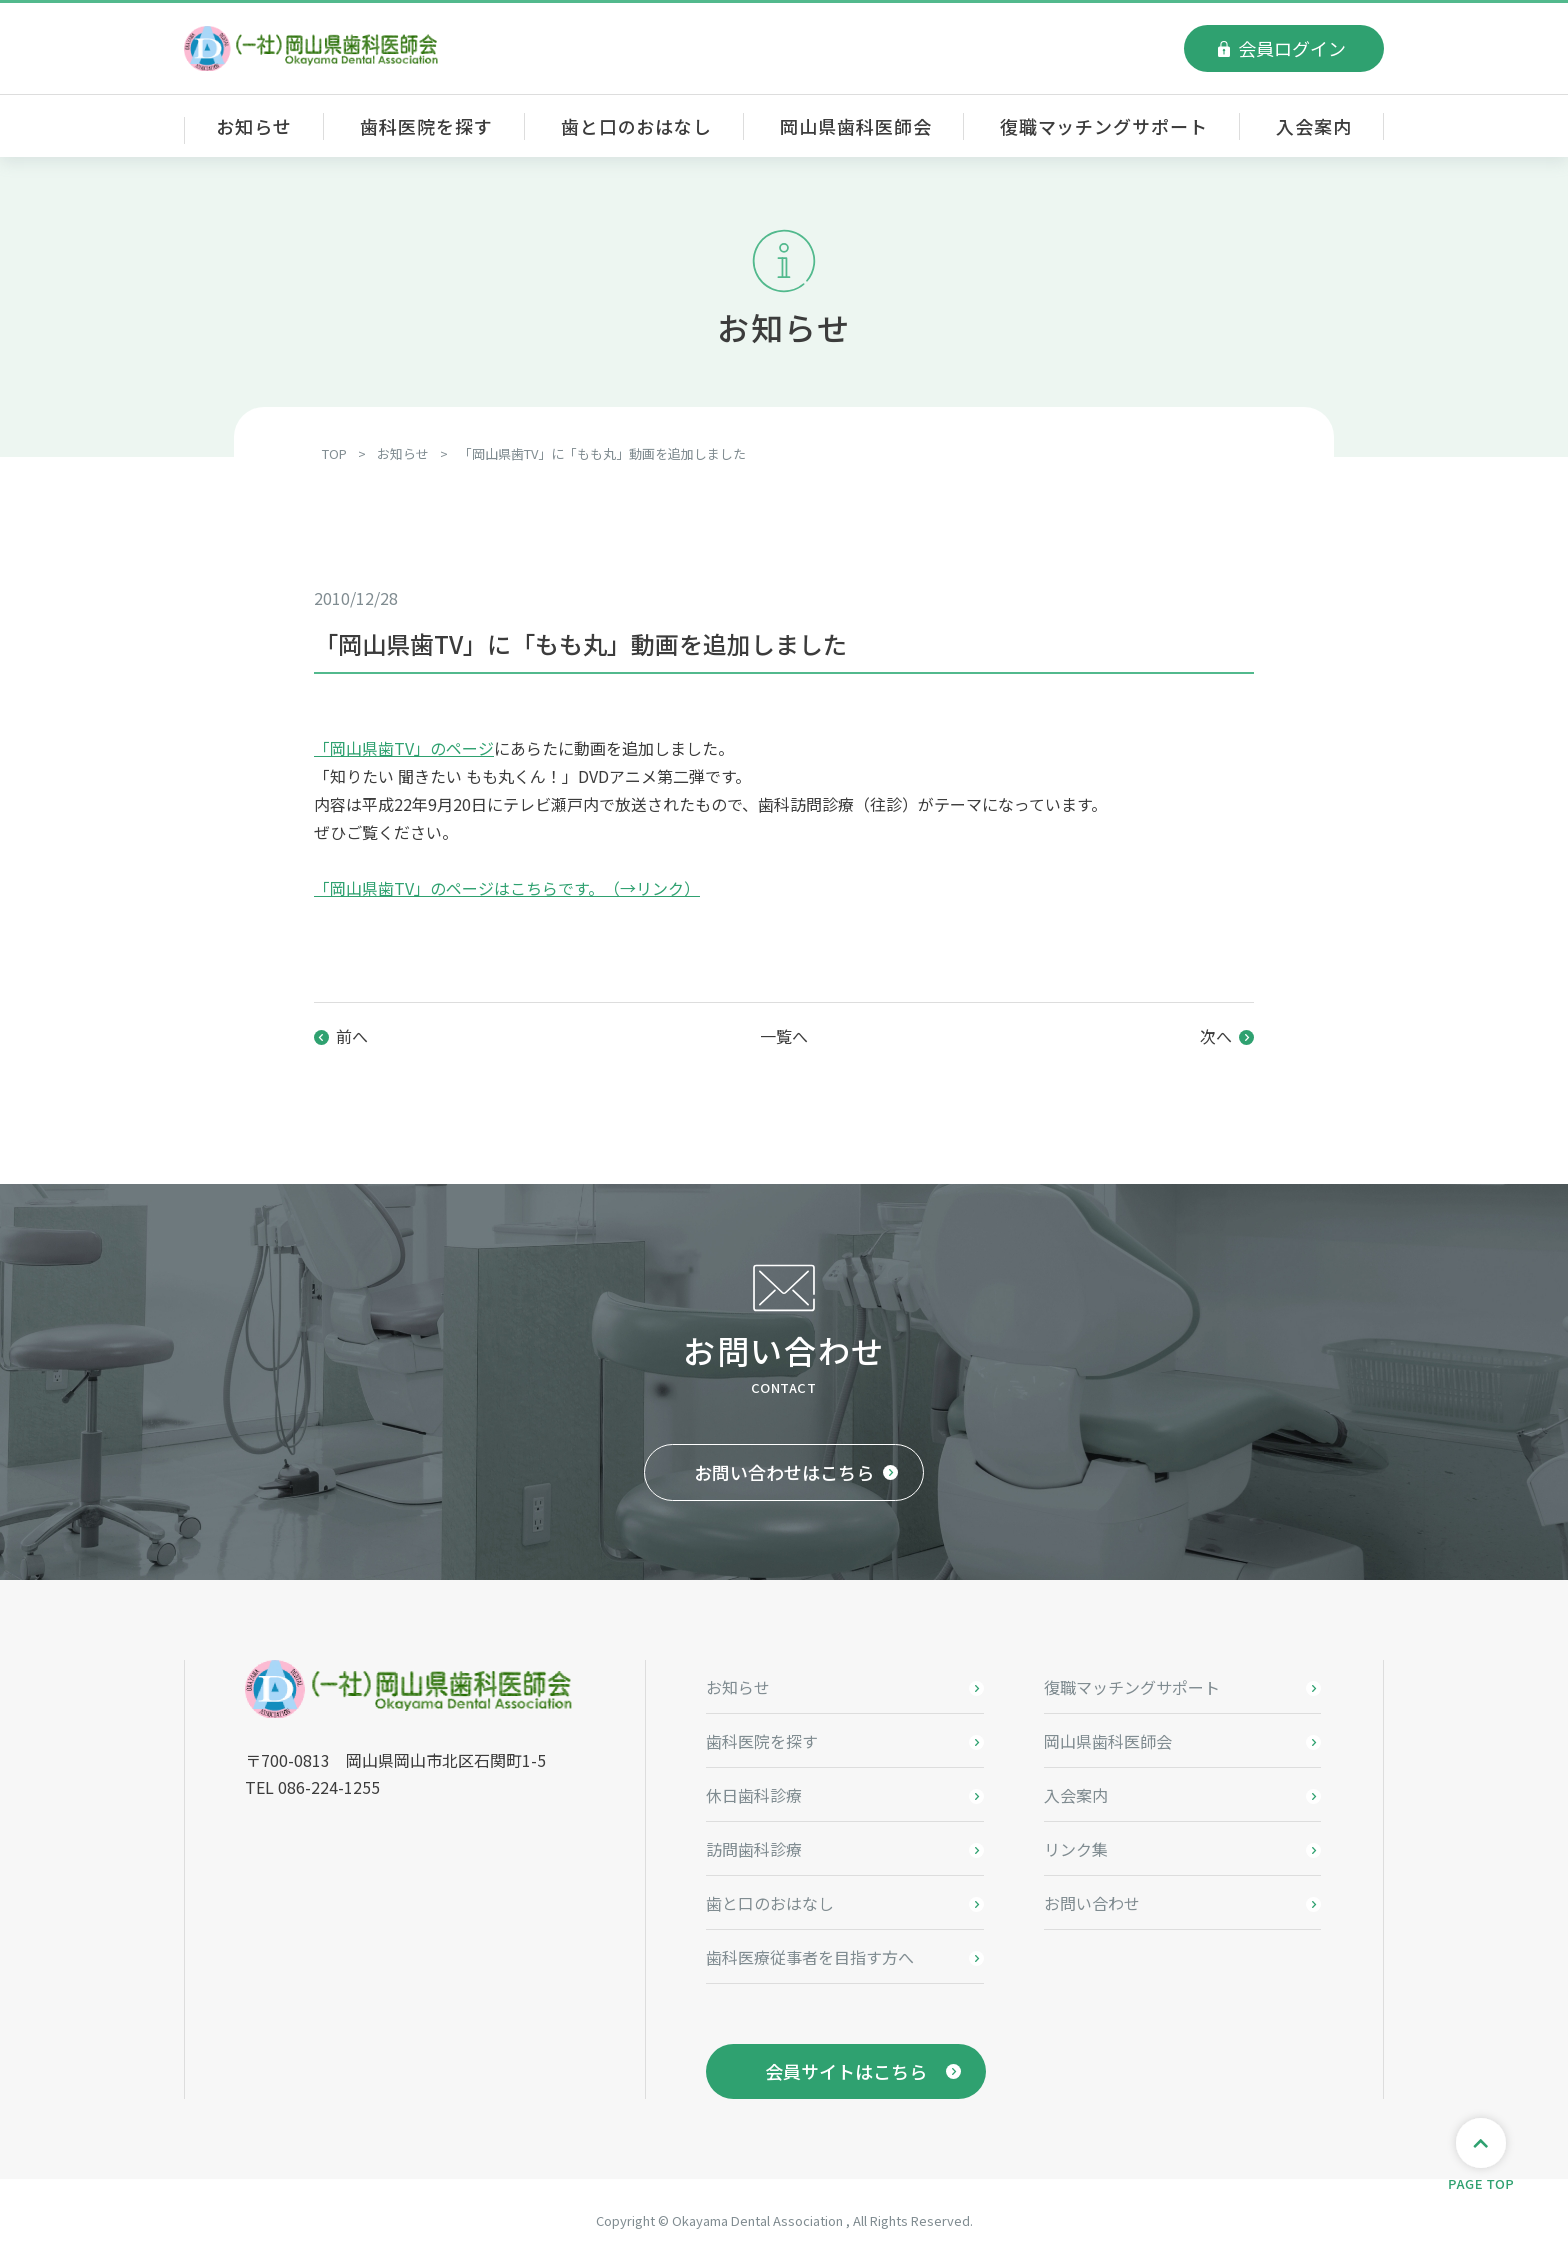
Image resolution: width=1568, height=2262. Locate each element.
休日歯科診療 (754, 1795)
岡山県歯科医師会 (855, 126)
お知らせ (254, 126)
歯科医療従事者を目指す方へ (810, 1957)
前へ (352, 1036)
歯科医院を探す (426, 126)
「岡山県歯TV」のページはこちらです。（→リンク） (507, 888)
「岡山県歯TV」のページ (404, 748)
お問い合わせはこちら (784, 1472)
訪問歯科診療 (754, 1849)
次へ (1216, 1036)
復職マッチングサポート (1104, 126)
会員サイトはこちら (846, 2071)
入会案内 (1314, 126)
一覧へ (784, 1036)
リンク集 (1076, 1849)
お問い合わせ (1092, 1903)
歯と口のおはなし (636, 126)
